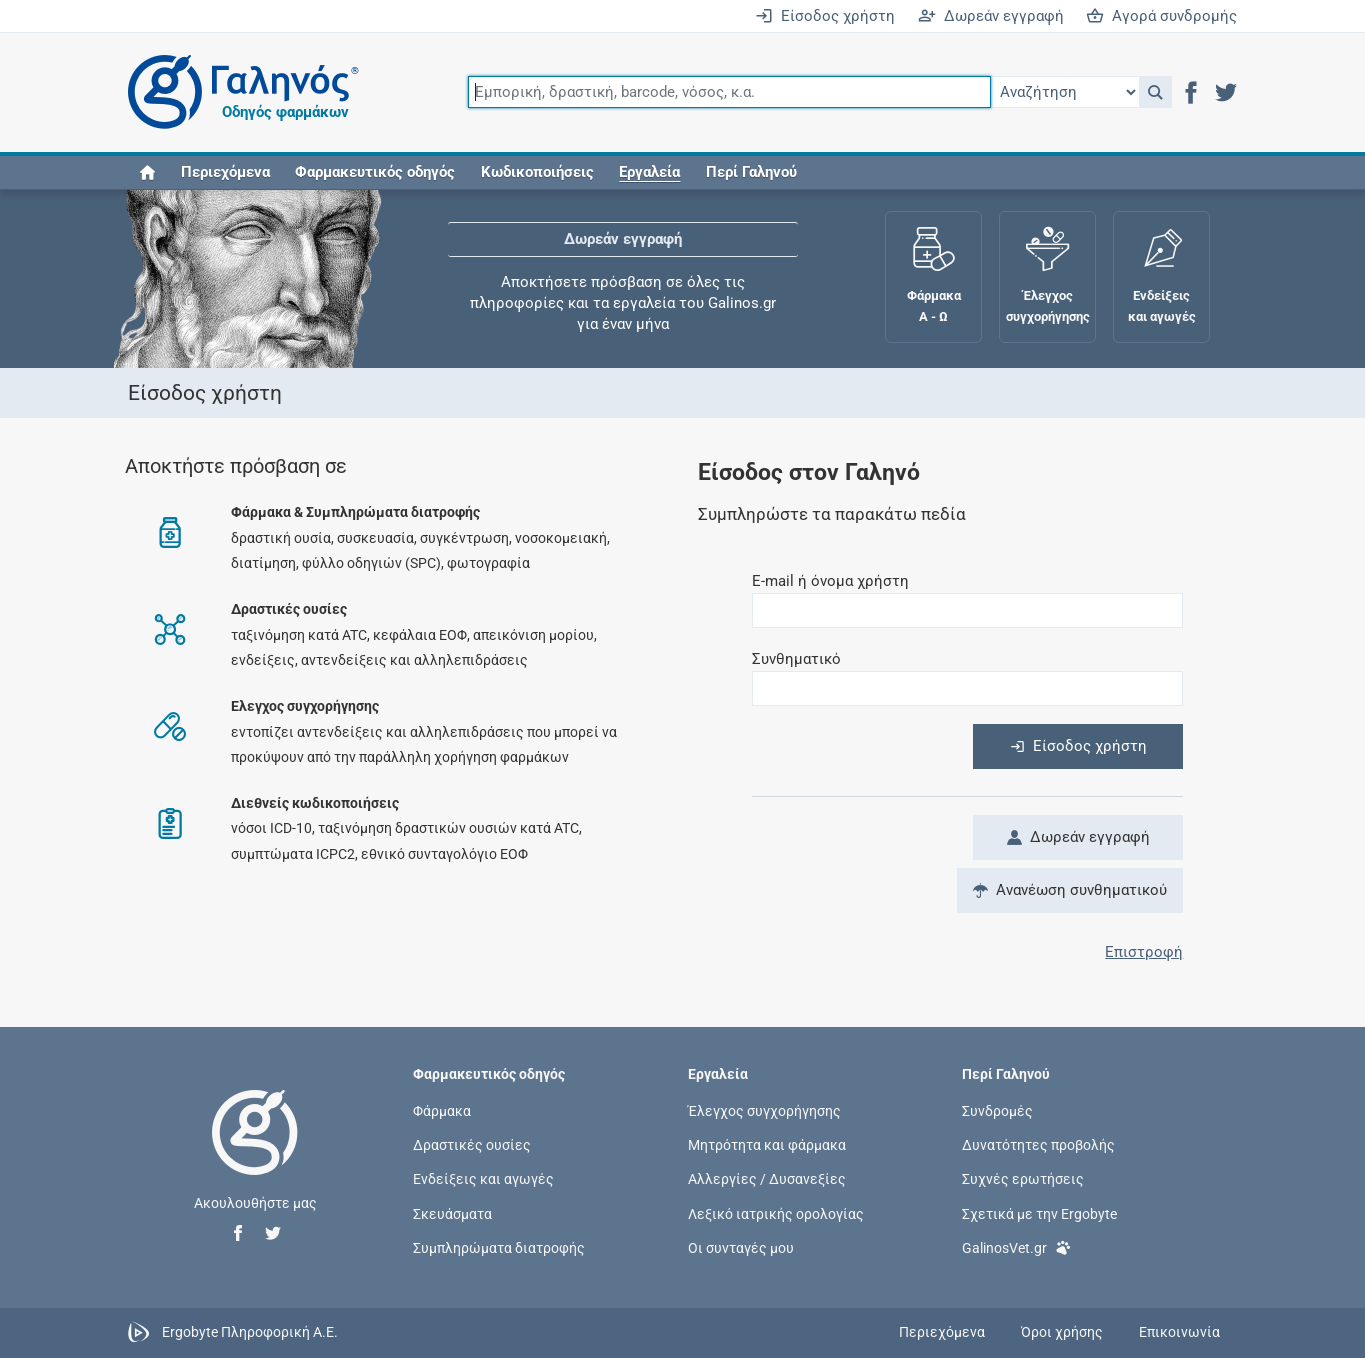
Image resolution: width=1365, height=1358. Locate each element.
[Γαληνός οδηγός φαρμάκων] (238, 92)
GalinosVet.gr (1016, 1246)
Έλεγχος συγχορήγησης (764, 1111)
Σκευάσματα (452, 1213)
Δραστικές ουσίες (472, 1145)
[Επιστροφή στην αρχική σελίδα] (255, 1153)
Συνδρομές (997, 1111)
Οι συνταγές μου (741, 1247)
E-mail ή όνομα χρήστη (830, 581)
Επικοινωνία (1179, 1332)
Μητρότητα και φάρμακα (767, 1145)
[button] (1155, 92)
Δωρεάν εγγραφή (991, 16)
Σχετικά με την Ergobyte (1039, 1213)
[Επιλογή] (1065, 92)
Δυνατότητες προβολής (1038, 1145)
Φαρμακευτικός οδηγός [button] (375, 172)
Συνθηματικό (796, 659)
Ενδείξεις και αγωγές (483, 1179)
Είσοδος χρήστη (825, 16)
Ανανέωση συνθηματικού (1070, 890)
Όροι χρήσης (1062, 1332)
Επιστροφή (1144, 952)
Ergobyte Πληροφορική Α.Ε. (250, 1331)
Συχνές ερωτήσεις (1023, 1179)
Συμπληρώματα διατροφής (499, 1247)
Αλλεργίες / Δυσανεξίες (767, 1179)
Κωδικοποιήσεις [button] (537, 172)
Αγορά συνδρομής (1161, 16)
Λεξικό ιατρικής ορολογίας (776, 1213)
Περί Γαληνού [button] (751, 172)
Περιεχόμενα (225, 172)
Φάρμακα (442, 1111)
